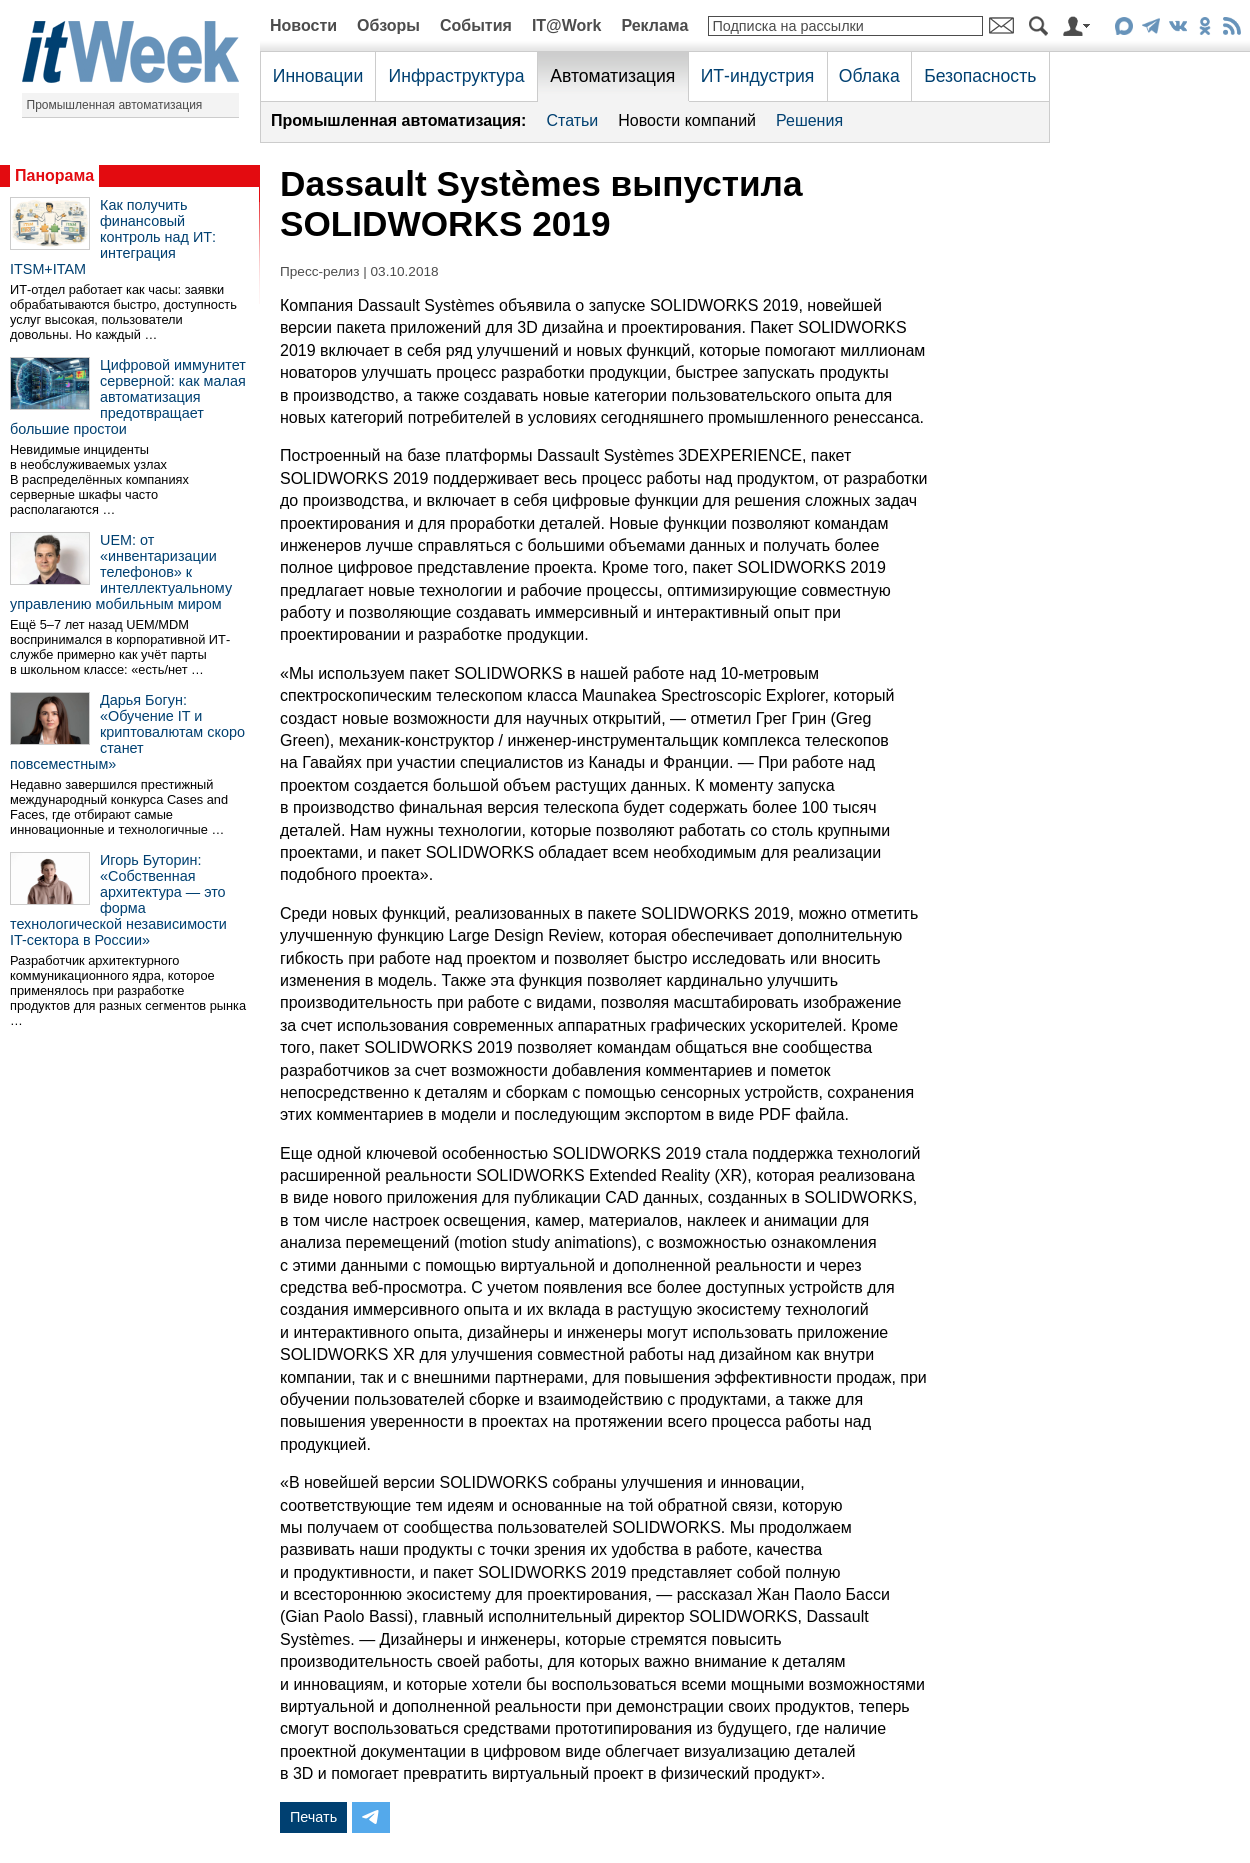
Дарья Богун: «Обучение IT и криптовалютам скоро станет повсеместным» (127, 732)
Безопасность (980, 76)
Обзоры (388, 25)
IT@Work (567, 25)
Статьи (572, 120)
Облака (869, 76)
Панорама (54, 175)
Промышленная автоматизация (115, 105)
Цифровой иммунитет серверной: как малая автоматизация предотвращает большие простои (128, 397)
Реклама (654, 25)
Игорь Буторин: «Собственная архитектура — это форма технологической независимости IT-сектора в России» (118, 900)
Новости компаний (687, 120)
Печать (313, 1817)
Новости (303, 25)
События (476, 25)
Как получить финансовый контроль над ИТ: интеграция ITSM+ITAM (113, 237)
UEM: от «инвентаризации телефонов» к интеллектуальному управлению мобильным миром (121, 572)
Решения (809, 120)
